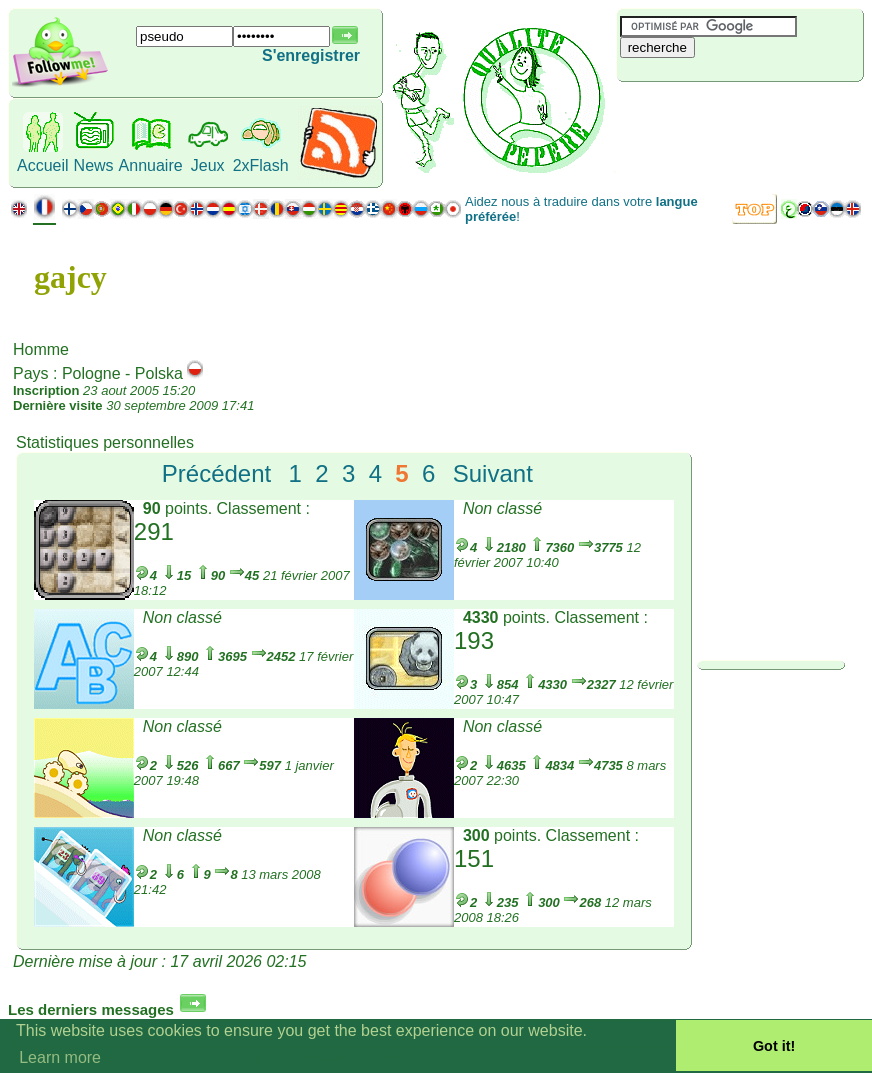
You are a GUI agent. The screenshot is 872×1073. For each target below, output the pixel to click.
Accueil (43, 165)
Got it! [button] (774, 1046)
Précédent (216, 473)
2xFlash (261, 165)
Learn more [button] (60, 1057)
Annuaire (151, 165)
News (94, 165)
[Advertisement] (736, 115)
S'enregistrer (311, 55)
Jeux (208, 165)
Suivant (493, 473)
